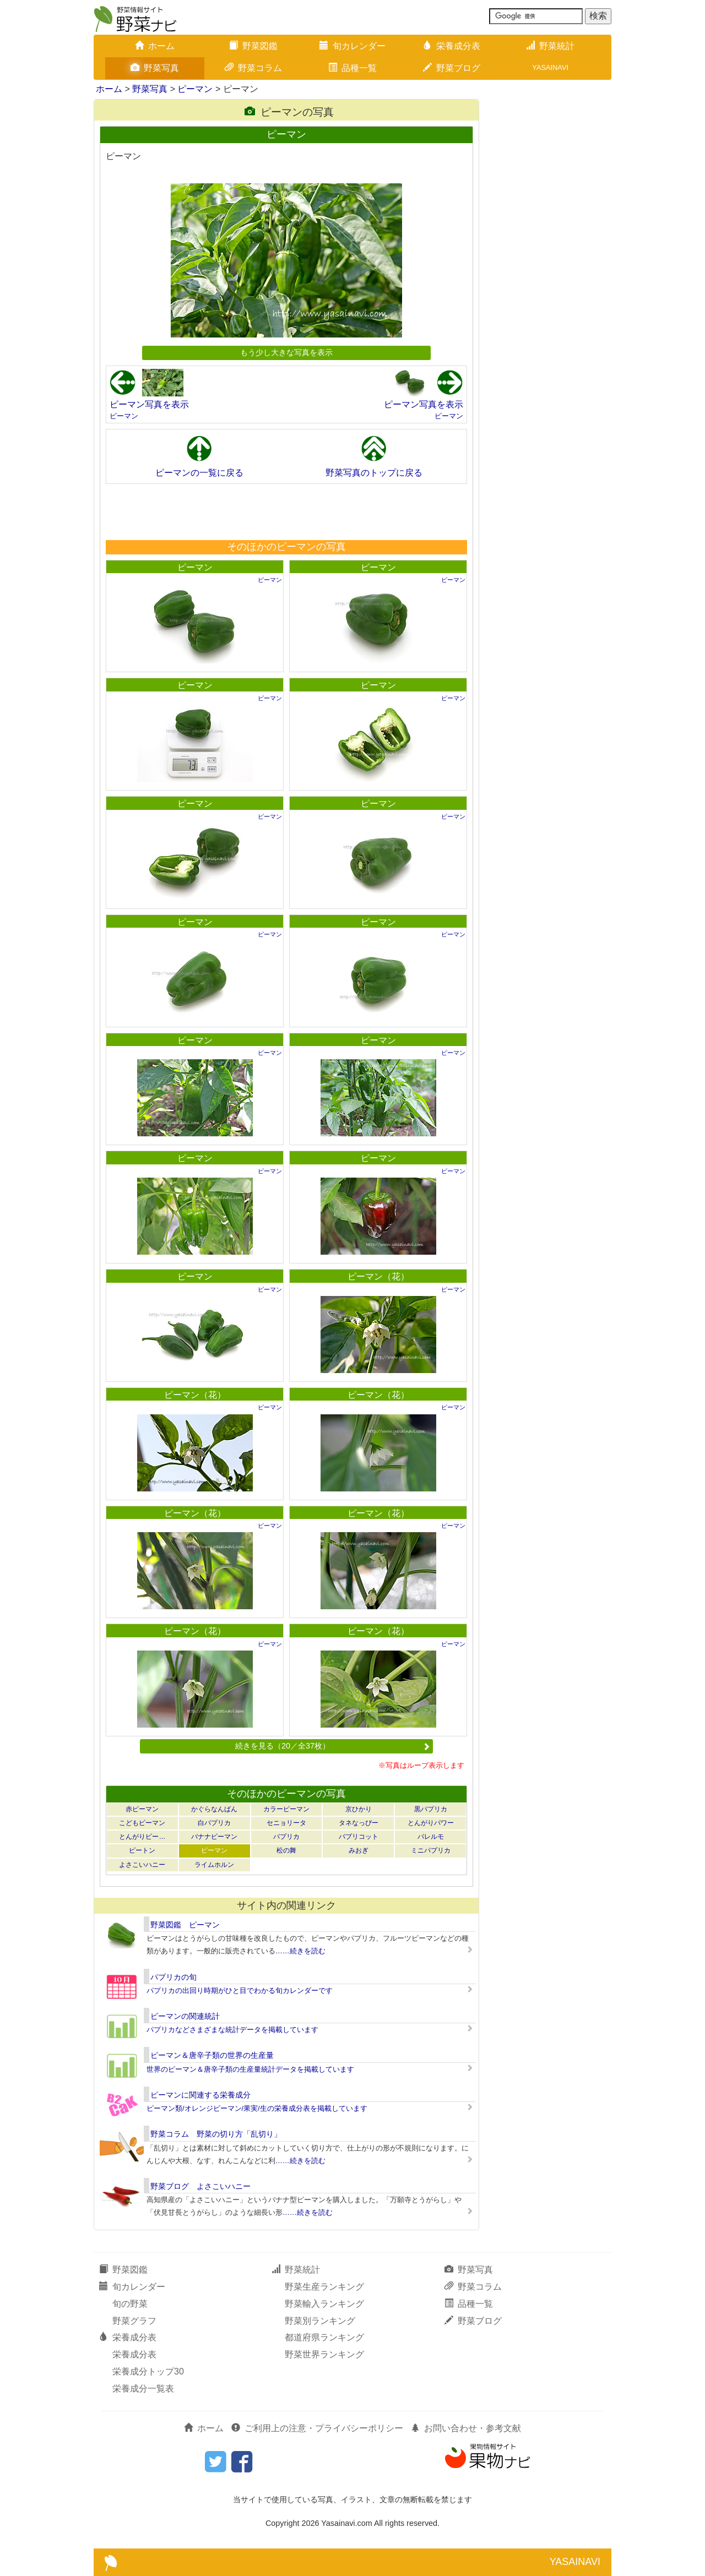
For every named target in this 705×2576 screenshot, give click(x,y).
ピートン (142, 1850)
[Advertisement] (286, 511)
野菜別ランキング (320, 2321)
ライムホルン (214, 1865)
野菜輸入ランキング (324, 2303)
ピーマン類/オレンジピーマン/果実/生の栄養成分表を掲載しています (257, 2108)
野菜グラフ (134, 2321)
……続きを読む (300, 1951)
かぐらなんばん (214, 1809)
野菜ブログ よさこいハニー (200, 2186)
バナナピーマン (214, 1836)
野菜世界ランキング (324, 2354)
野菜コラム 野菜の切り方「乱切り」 (215, 2134)
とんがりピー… (142, 1836)
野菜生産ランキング (324, 2286)
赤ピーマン (142, 1809)
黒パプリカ (430, 1809)
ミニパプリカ (431, 1850)
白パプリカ (214, 1823)
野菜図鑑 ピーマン (185, 1924)
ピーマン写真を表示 (149, 404)
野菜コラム (253, 68)
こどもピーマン (142, 1823)
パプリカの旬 (173, 1977)
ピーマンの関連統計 (185, 2016)
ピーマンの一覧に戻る (199, 472)
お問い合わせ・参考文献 (466, 2428)
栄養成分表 (451, 46)
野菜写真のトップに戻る (374, 472)
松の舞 (286, 1850)
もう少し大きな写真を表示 (286, 352)
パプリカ (286, 1836)
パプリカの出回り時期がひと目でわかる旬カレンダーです (240, 1990)
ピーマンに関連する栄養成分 (200, 2094)
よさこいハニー (142, 1865)
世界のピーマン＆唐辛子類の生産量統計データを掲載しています (250, 2069)
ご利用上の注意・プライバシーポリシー (317, 2428)
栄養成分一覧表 (143, 2388)
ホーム (155, 46)
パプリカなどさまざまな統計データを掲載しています (232, 2029)
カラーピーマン (286, 1809)
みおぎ (358, 1850)
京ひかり (358, 1809)
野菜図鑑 (253, 46)
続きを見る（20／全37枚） (332, 1745)
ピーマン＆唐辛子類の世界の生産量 (212, 2055)
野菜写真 (155, 68)
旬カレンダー (352, 46)
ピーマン (195, 89)
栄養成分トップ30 (148, 2371)
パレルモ (430, 1836)
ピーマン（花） (378, 1276)
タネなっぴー (358, 1823)
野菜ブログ (451, 68)
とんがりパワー (431, 1823)
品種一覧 (352, 68)
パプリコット (358, 1836)
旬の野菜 (130, 2303)
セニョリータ (286, 1823)
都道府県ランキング (324, 2337)
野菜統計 (550, 46)
